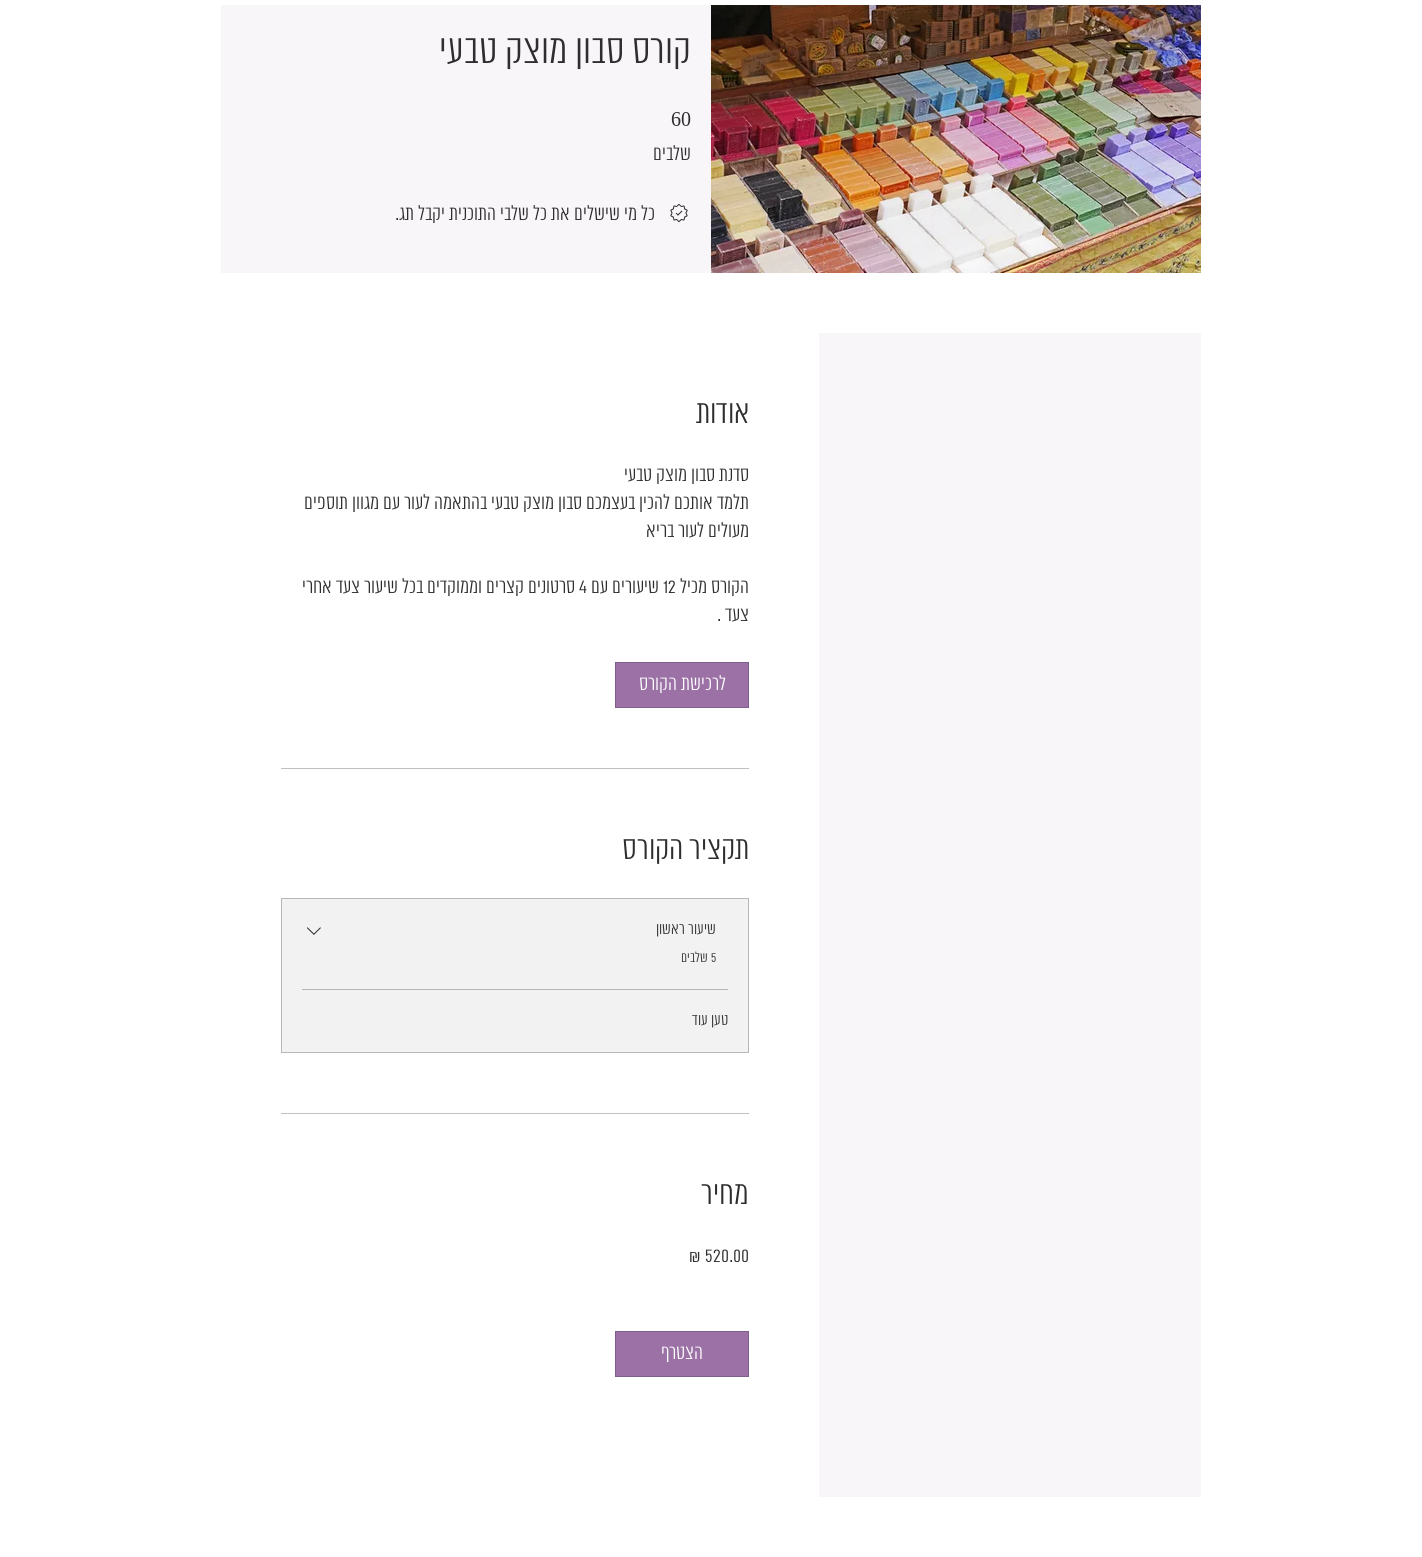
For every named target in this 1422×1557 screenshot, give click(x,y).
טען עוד (710, 1020)
